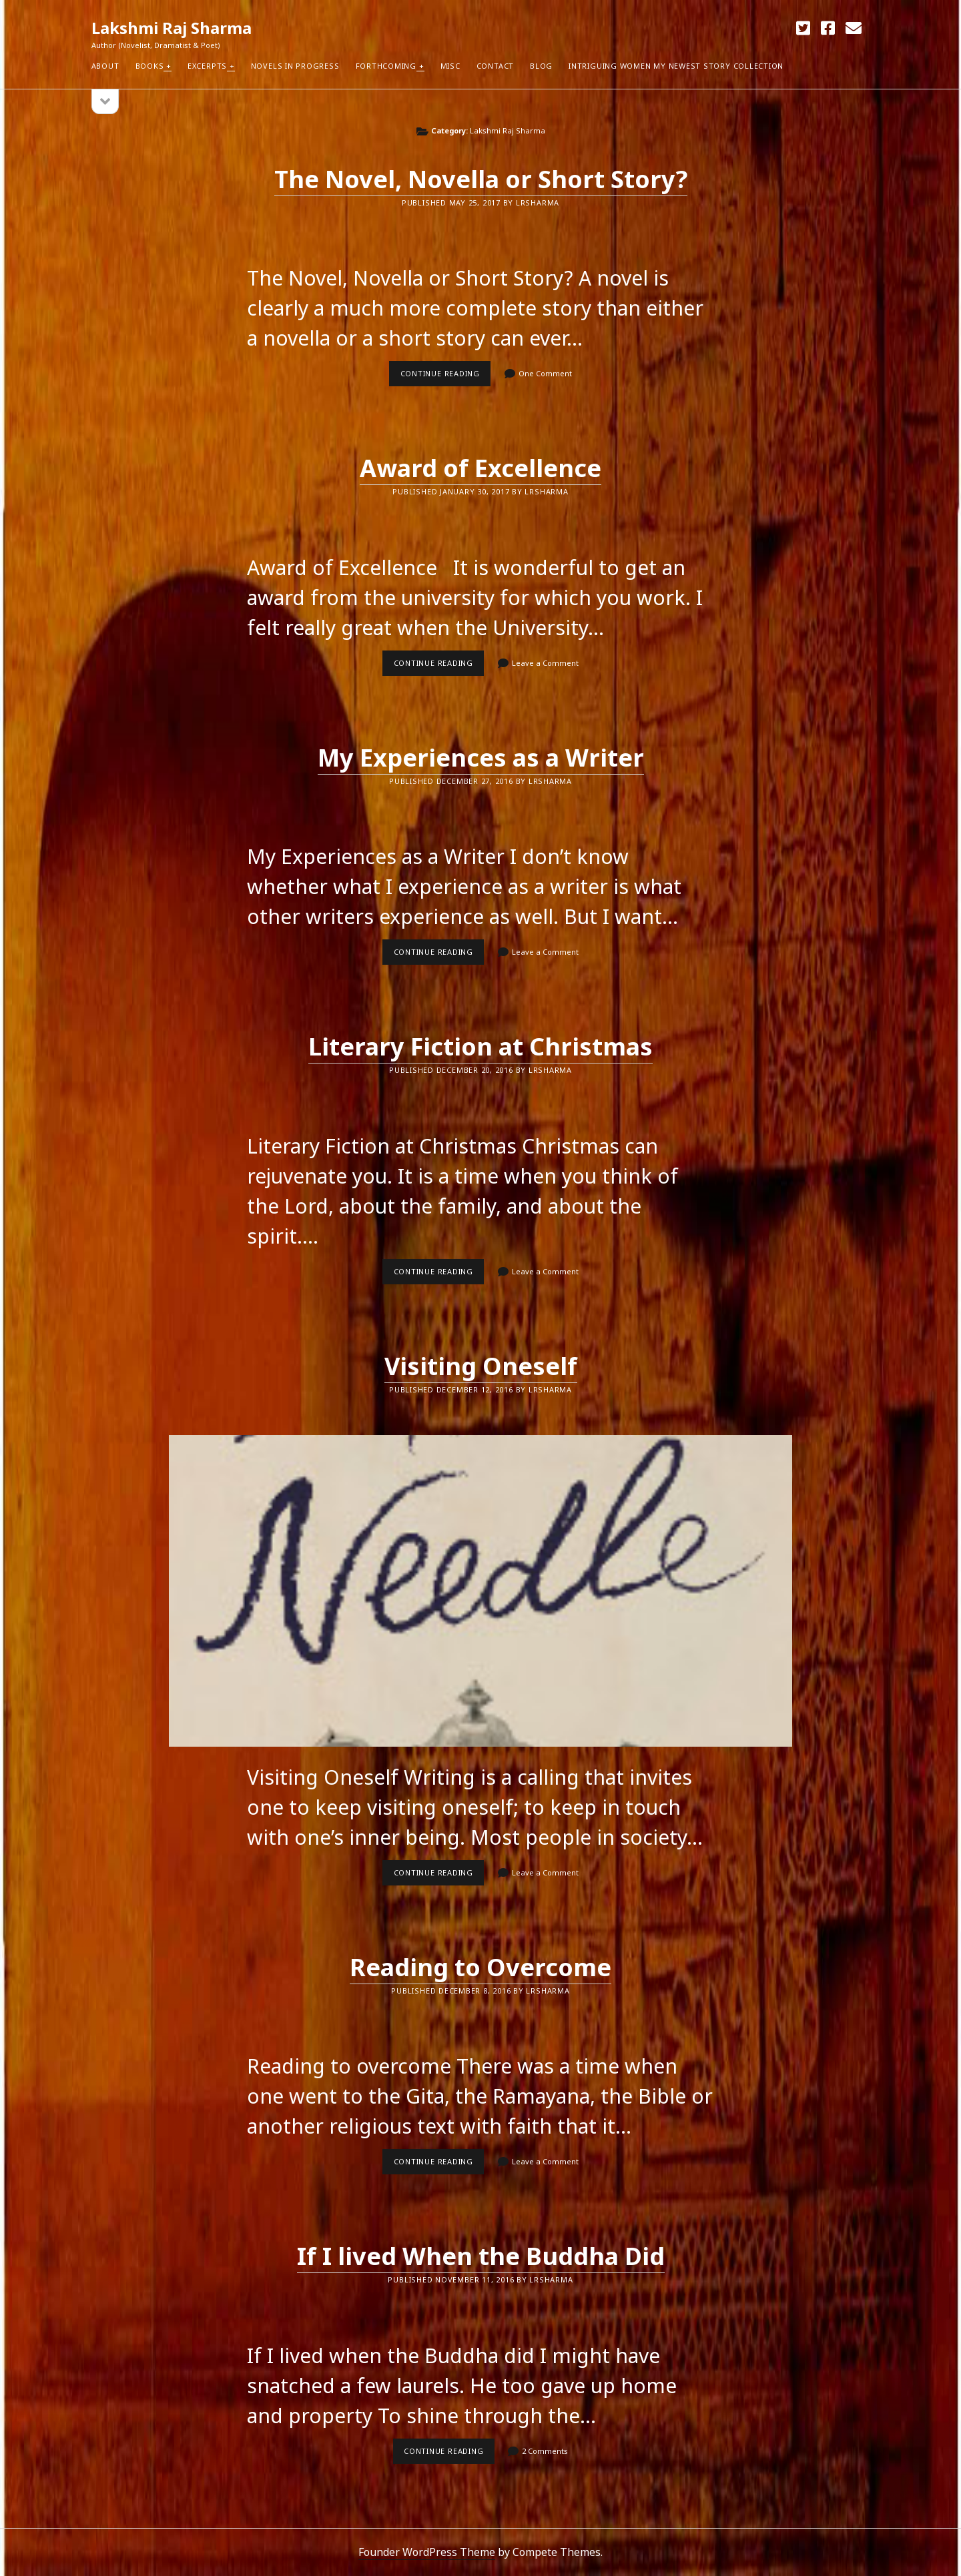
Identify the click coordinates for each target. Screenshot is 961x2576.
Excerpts (207, 66)
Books (149, 66)
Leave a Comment (545, 663)
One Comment (545, 373)
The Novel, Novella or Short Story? (480, 179)
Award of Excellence (480, 468)
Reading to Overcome (480, 1967)
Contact (495, 66)
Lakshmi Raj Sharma (171, 28)
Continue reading (445, 377)
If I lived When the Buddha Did (481, 2256)
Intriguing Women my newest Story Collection (676, 66)
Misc (450, 66)
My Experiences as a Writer (481, 757)
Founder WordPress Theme (426, 2552)
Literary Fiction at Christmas (480, 1046)
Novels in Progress (295, 66)
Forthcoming (386, 66)
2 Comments (545, 2451)
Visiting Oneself (480, 1366)
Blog (541, 66)
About (105, 66)
